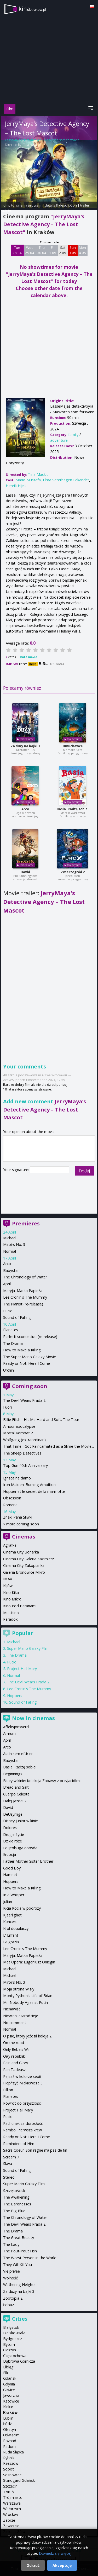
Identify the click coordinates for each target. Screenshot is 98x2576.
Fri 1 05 (52, 250)
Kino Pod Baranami (19, 1605)
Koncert (10, 1921)
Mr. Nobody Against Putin (25, 2002)
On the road (13, 2042)
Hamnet (10, 1874)
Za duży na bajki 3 (25, 746)
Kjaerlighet (12, 1915)
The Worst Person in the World (29, 2257)
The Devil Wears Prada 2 (24, 1400)
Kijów (8, 1585)
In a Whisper (13, 1894)
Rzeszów (10, 2463)
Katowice (11, 2401)
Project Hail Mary (22, 1668)
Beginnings (12, 1773)
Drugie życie (13, 1834)
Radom (9, 2446)
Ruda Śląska (13, 2451)
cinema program (28, 205)
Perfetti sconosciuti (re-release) (30, 1336)
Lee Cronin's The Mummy (25, 1297)
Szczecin (10, 2486)
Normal (9, 1251)
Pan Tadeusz (14, 2069)
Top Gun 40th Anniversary (25, 1465)
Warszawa (12, 2503)
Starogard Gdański (19, 2480)
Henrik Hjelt (16, 485)
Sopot (8, 2469)
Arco (25, 809)
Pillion (8, 2089)
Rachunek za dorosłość (23, 2123)
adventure (59, 440)
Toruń (8, 2491)
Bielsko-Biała (14, 2332)
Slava (7, 2163)
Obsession (12, 1497)
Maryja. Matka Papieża (22, 1290)
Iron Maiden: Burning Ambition (29, 1484)
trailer (84, 205)
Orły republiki (14, 2056)
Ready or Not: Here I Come (26, 1363)
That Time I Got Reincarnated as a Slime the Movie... (48, 1446)
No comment (14, 2022)
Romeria (10, 1504)
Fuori (7, 1407)
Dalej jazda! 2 (14, 1800)
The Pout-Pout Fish (20, 2250)
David (25, 872)
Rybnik (8, 2457)
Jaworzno (11, 2395)
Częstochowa (14, 2355)
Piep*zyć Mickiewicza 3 (23, 2082)
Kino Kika (11, 1592)
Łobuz (8, 2304)
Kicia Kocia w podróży (22, 1908)
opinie (6, 210)
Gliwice (9, 2389)
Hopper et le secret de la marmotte (34, 1491)
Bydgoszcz (12, 2338)
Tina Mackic (31, 145)
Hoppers (14, 1695)
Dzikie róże (12, 1841)
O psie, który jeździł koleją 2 (27, 2036)
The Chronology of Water (25, 1276)
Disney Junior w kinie (20, 1820)
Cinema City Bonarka (21, 1552)
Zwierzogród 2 (73, 872)
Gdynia (9, 2384)
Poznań (9, 2440)
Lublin (8, 2418)
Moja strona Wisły (18, 1989)
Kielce (8, 2406)
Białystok (11, 2327)
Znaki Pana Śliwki (17, 1517)
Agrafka (9, 1545)
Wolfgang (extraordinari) (24, 1439)
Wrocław (10, 2514)
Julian (7, 1901)
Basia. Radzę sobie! (73, 809)
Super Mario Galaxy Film (28, 1648)
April (7, 1283)
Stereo (9, 2177)
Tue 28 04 (17, 250)
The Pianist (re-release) (23, 1304)
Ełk (5, 2372)
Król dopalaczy (15, 1928)
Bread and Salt (16, 1787)
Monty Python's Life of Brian (27, 1995)
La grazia (11, 1941)
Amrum (9, 1733)
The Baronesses (17, 2203)
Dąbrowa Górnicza (19, 2361)
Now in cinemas (33, 1718)
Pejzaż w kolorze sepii (22, 2076)
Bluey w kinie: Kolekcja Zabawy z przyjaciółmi (41, 1780)
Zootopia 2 (12, 2298)
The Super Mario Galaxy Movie (29, 1356)
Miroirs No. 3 (14, 1244)
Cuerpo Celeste (16, 1794)
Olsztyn (9, 2429)
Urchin (8, 1370)
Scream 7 (11, 2156)
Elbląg (8, 2366)
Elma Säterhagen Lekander (66, 479)
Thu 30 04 (41, 250)
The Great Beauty (18, 2237)
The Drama (13, 1343)
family (73, 434)
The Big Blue (14, 2210)
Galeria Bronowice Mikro (24, 1572)
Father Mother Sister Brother (28, 1861)
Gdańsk (9, 2378)
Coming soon (29, 1386)
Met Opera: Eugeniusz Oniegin (29, 1961)
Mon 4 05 (82, 250)
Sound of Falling (17, 1317)
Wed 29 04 (29, 250)
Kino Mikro (12, 1599)
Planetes (10, 1329)
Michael (9, 1237)
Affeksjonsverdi (16, 1726)
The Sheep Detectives (22, 1453)
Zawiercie (11, 2525)
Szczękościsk (14, 2190)
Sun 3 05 (72, 250)
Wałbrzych (12, 2508)
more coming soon (22, 1523)
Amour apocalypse (19, 1426)
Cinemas (23, 1536)
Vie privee (11, 2271)
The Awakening (16, 2197)
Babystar (11, 1270)
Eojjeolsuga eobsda (20, 1847)
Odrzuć (32, 2565)
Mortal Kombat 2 (18, 1432)
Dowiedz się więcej (55, 2553)
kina (32, 8)
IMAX (7, 1578)
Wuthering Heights (19, 2284)
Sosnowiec (12, 2474)
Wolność (10, 2277)
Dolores (10, 1827)
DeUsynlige (12, 1814)
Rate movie (28, 657)
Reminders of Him (18, 2143)
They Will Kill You (17, 2264)
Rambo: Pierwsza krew (22, 2129)
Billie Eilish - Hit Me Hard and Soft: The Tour (41, 1419)
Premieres (26, 1223)
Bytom (9, 2344)
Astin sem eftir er (18, 1753)
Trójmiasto (12, 2497)
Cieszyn (9, 2349)
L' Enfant (10, 1935)
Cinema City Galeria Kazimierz (28, 1558)
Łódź (7, 2423)
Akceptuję (62, 2565)
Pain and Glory (15, 2062)
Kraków (10, 2412)
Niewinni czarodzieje (20, 2015)
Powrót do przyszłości (22, 2103)
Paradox (10, 1619)
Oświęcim (11, 2434)
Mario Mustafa (28, 479)
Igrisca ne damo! (17, 1478)
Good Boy (12, 1868)
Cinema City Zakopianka (23, 1565)
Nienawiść (11, 2008)
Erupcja (9, 1854)
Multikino (11, 1612)
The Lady (11, 2244)
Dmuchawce (73, 746)
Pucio (8, 1310)
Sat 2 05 (62, 250)
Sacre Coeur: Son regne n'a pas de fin (35, 2150)
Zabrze (9, 2520)
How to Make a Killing (22, 1349)
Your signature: (16, 1169)
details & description (61, 205)
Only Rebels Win (17, 2049)
